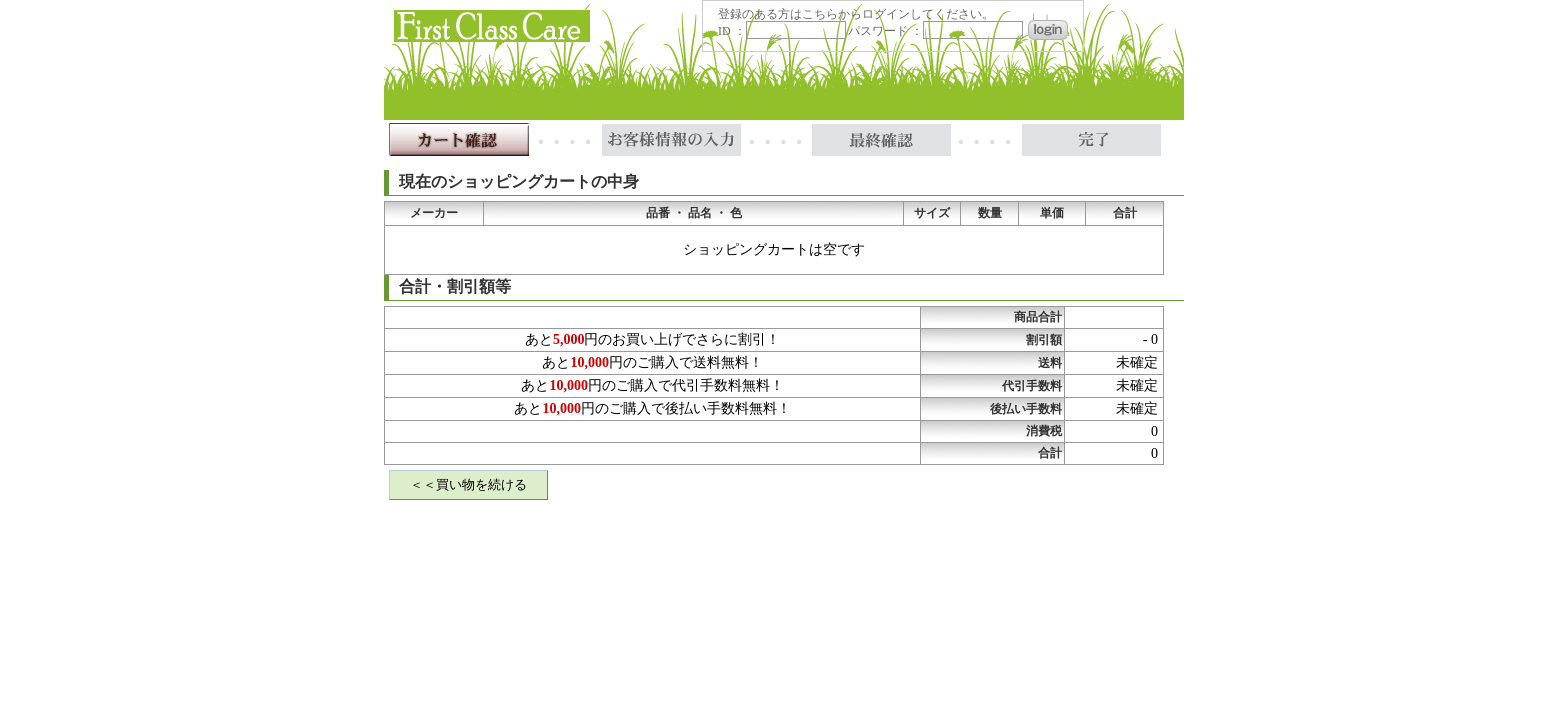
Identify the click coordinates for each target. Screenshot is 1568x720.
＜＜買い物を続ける (468, 484)
